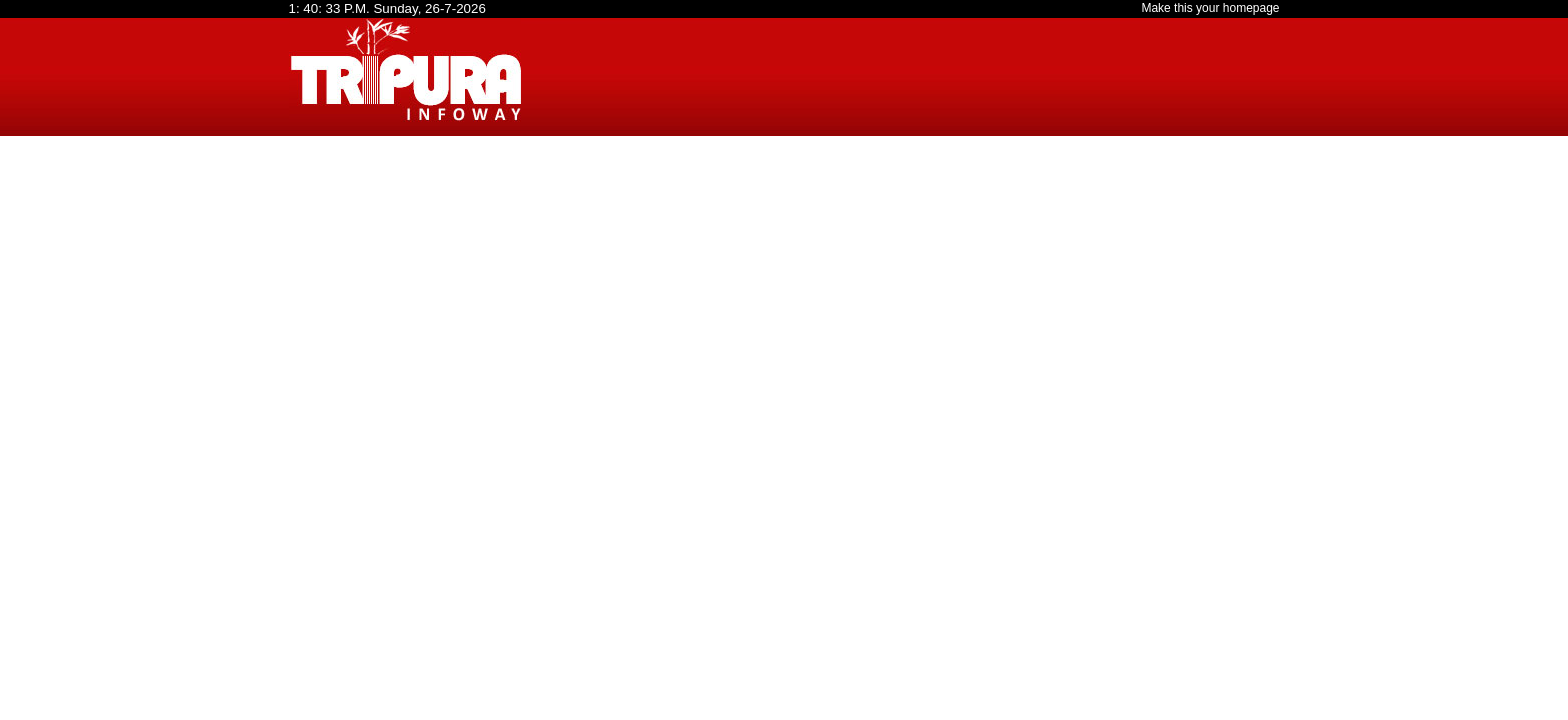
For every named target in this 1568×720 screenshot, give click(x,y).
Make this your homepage (1210, 8)
